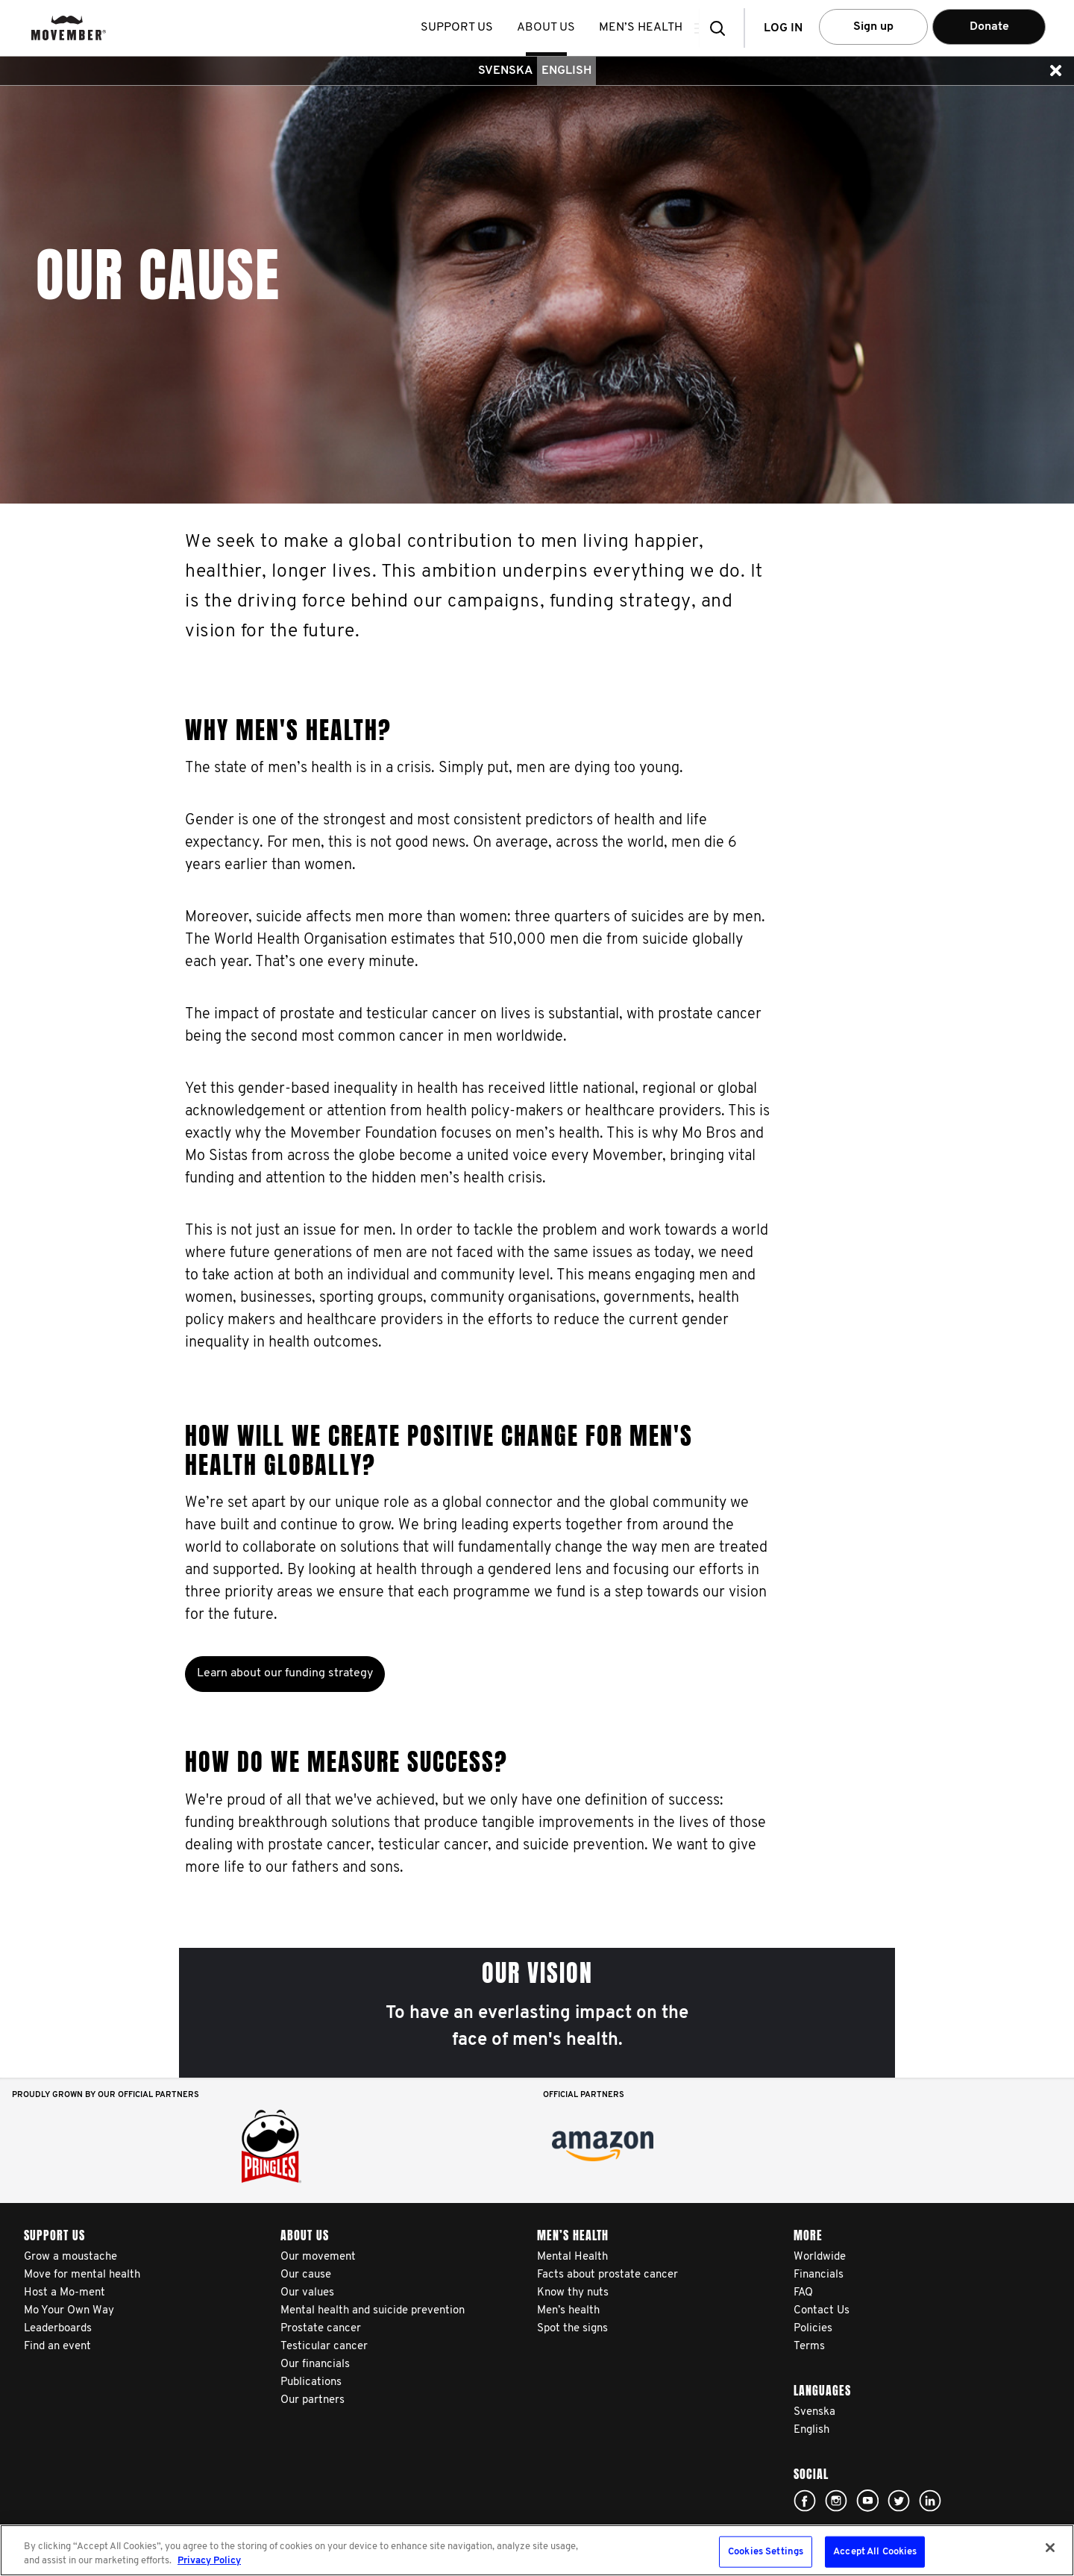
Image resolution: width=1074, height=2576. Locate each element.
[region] (537, 2550)
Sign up (873, 27)
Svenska (505, 71)
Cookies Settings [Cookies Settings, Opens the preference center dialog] (765, 2552)
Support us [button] (462, 28)
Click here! (805, 2500)
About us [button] (551, 28)
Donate (989, 27)
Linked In (930, 2500)
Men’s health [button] (646, 28)
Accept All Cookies (875, 2552)
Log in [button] (783, 28)
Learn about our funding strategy (285, 1673)
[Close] (1050, 2547)
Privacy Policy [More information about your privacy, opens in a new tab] (209, 2561)
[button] (722, 28)
